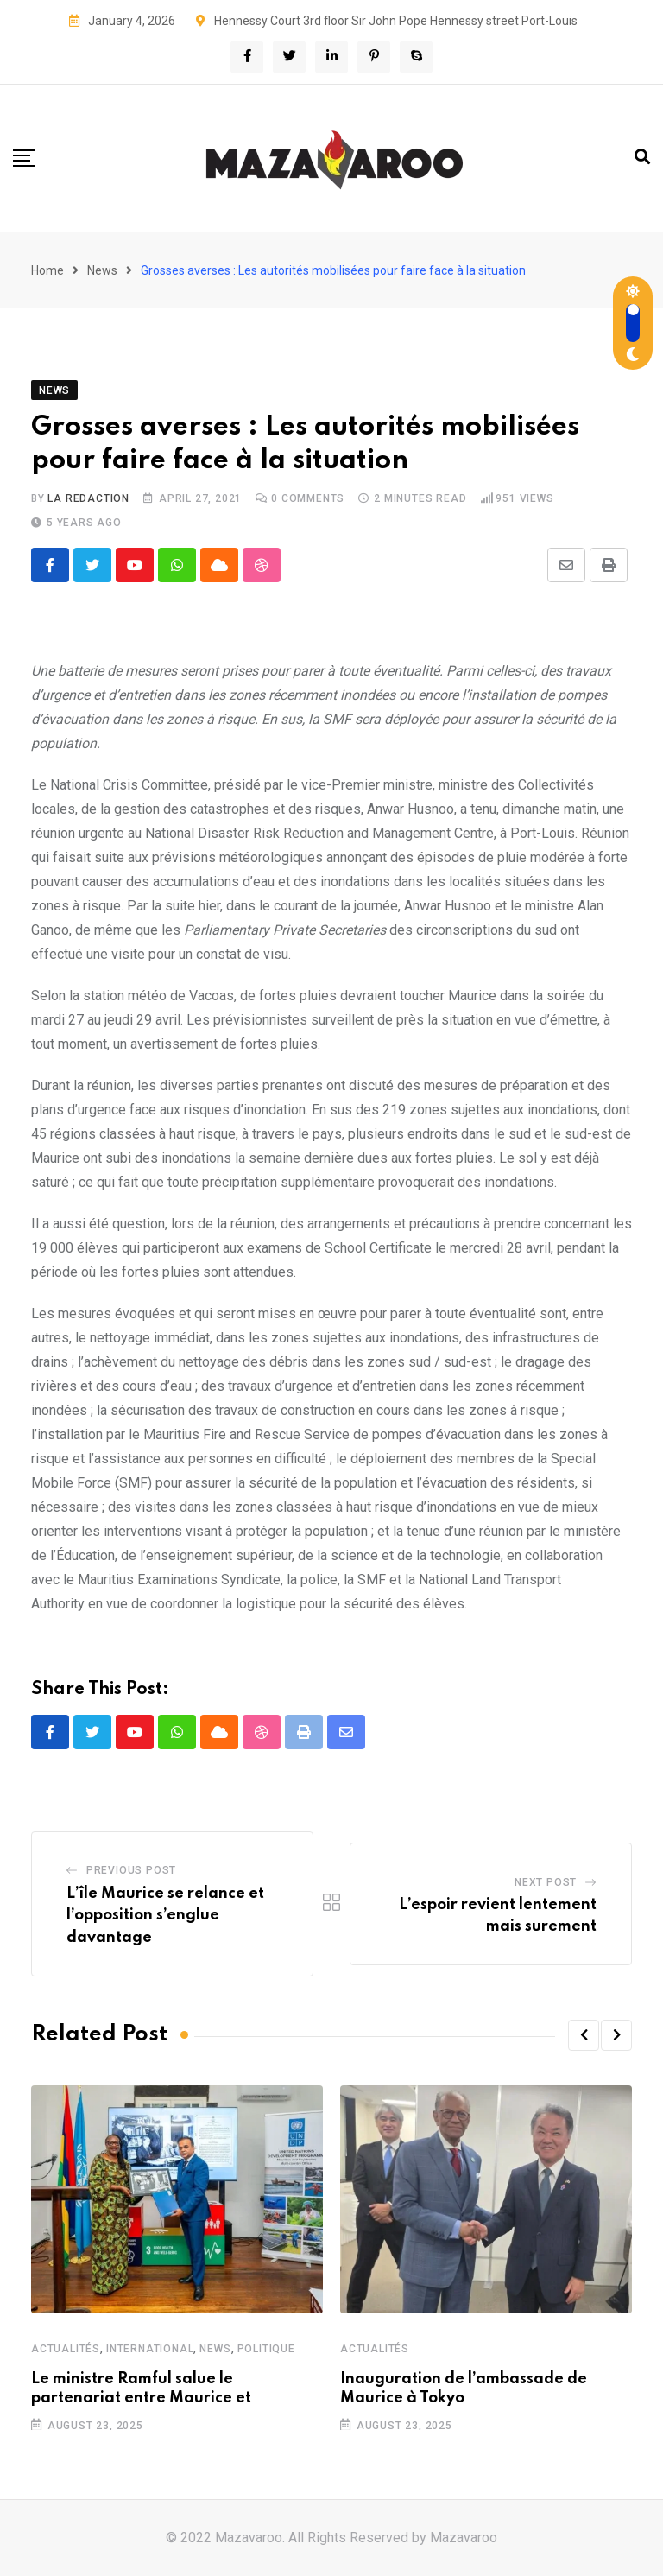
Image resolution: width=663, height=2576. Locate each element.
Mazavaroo (463, 2537)
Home (47, 270)
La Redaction (88, 498)
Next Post (546, 1882)
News (102, 270)
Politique (266, 2348)
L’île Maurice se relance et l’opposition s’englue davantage (165, 1915)
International (149, 2348)
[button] (583, 2035)
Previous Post (131, 1870)
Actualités (65, 2348)
